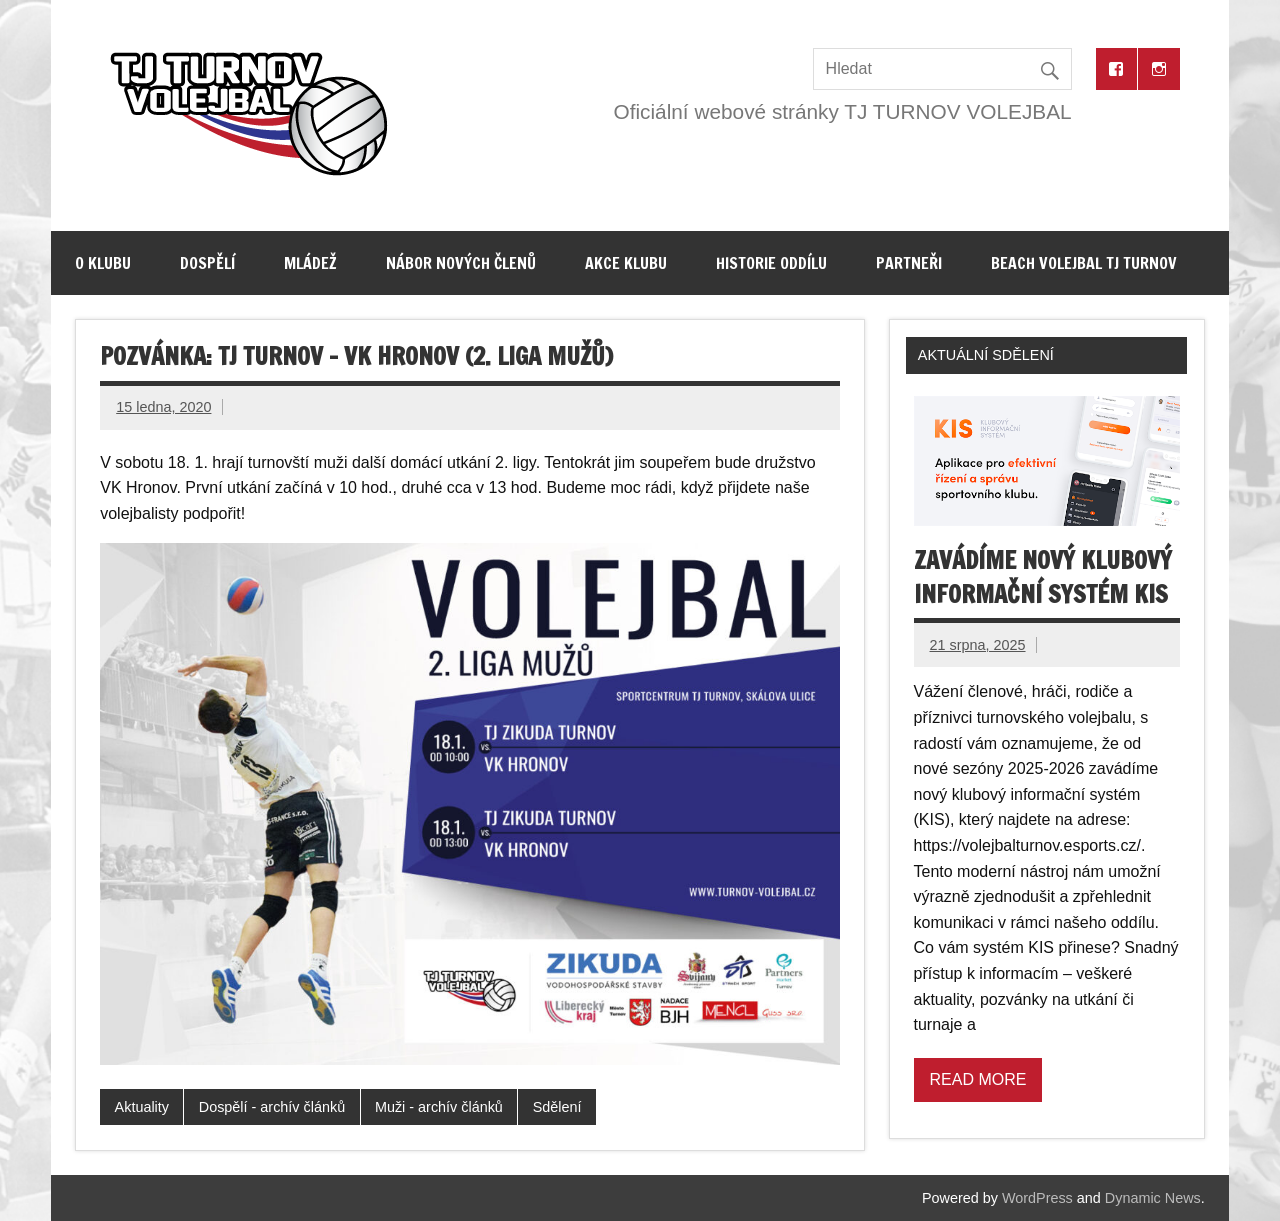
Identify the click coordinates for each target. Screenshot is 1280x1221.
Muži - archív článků (439, 1107)
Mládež (310, 263)
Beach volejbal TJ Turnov (1084, 263)
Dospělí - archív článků (272, 1107)
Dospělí (207, 263)
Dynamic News (1153, 1198)
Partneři (909, 263)
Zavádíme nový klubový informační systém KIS (1043, 577)
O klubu (103, 263)
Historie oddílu (771, 263)
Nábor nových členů (461, 263)
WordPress (1037, 1198)
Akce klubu (626, 263)
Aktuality (142, 1107)
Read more (978, 1079)
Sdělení (557, 1107)
